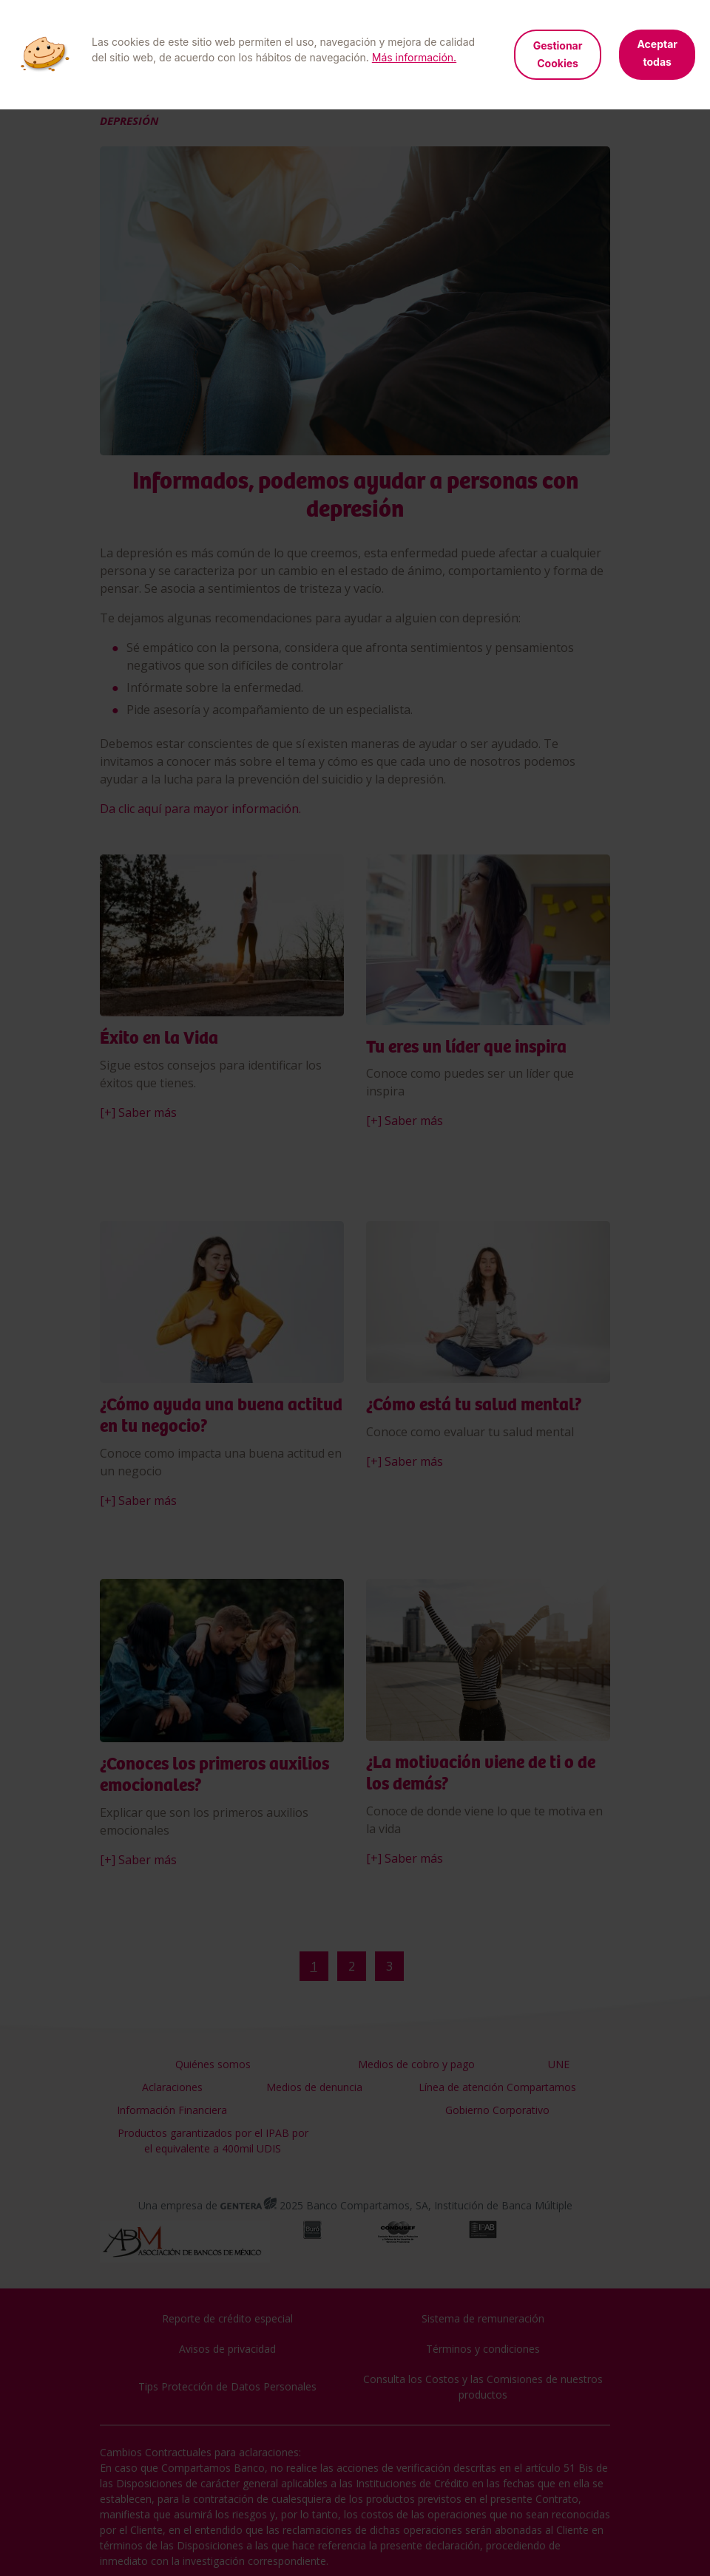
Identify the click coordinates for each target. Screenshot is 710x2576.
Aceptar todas (657, 53)
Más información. (414, 57)
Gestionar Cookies (558, 54)
